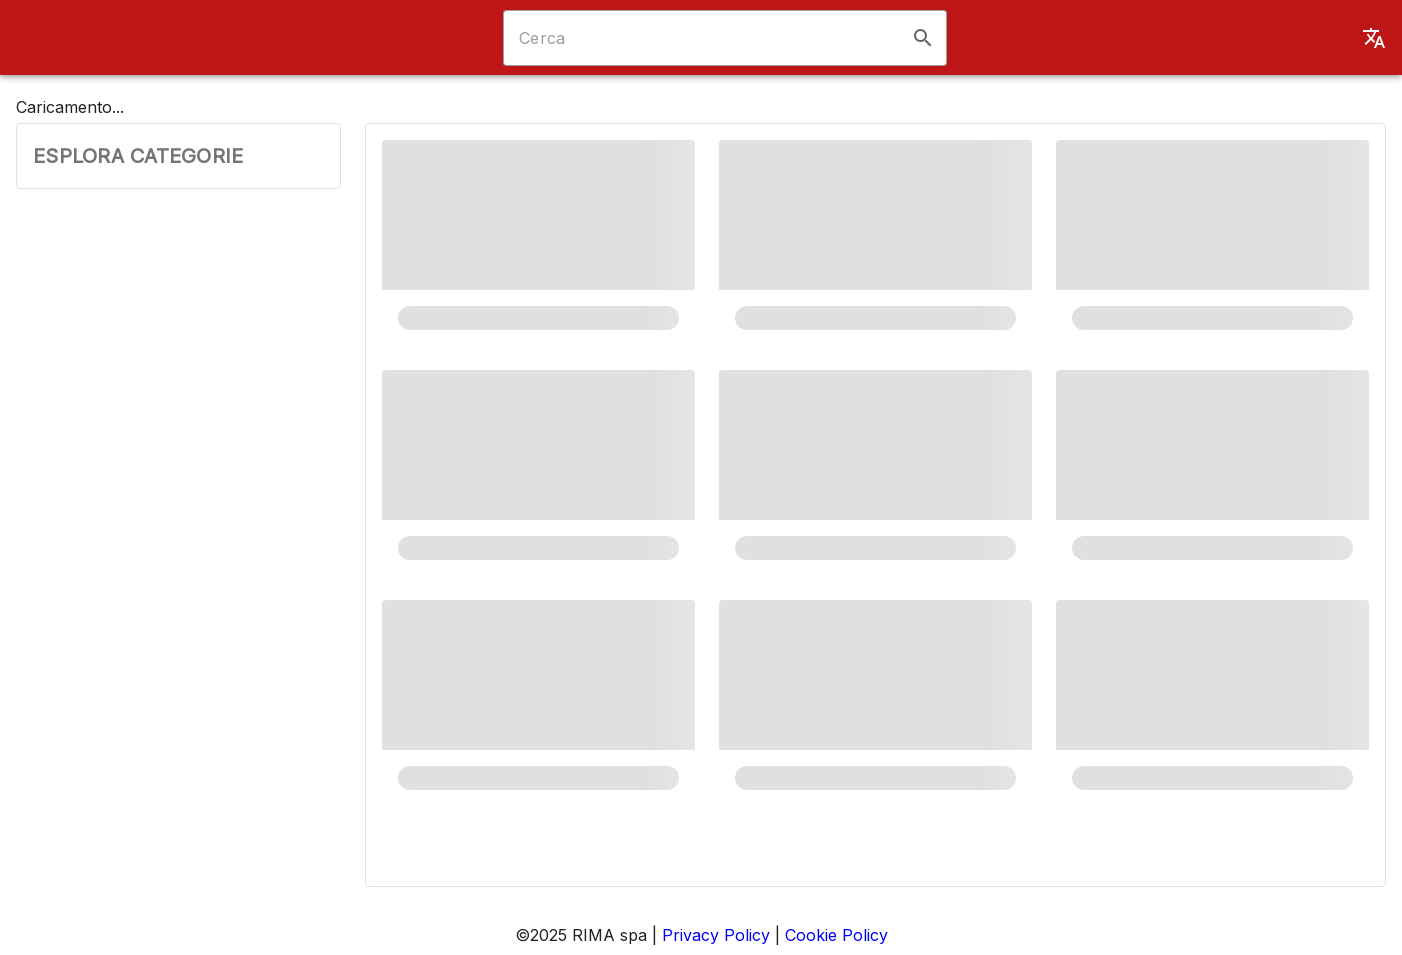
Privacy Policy (716, 935)
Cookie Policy (836, 935)
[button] (923, 38)
